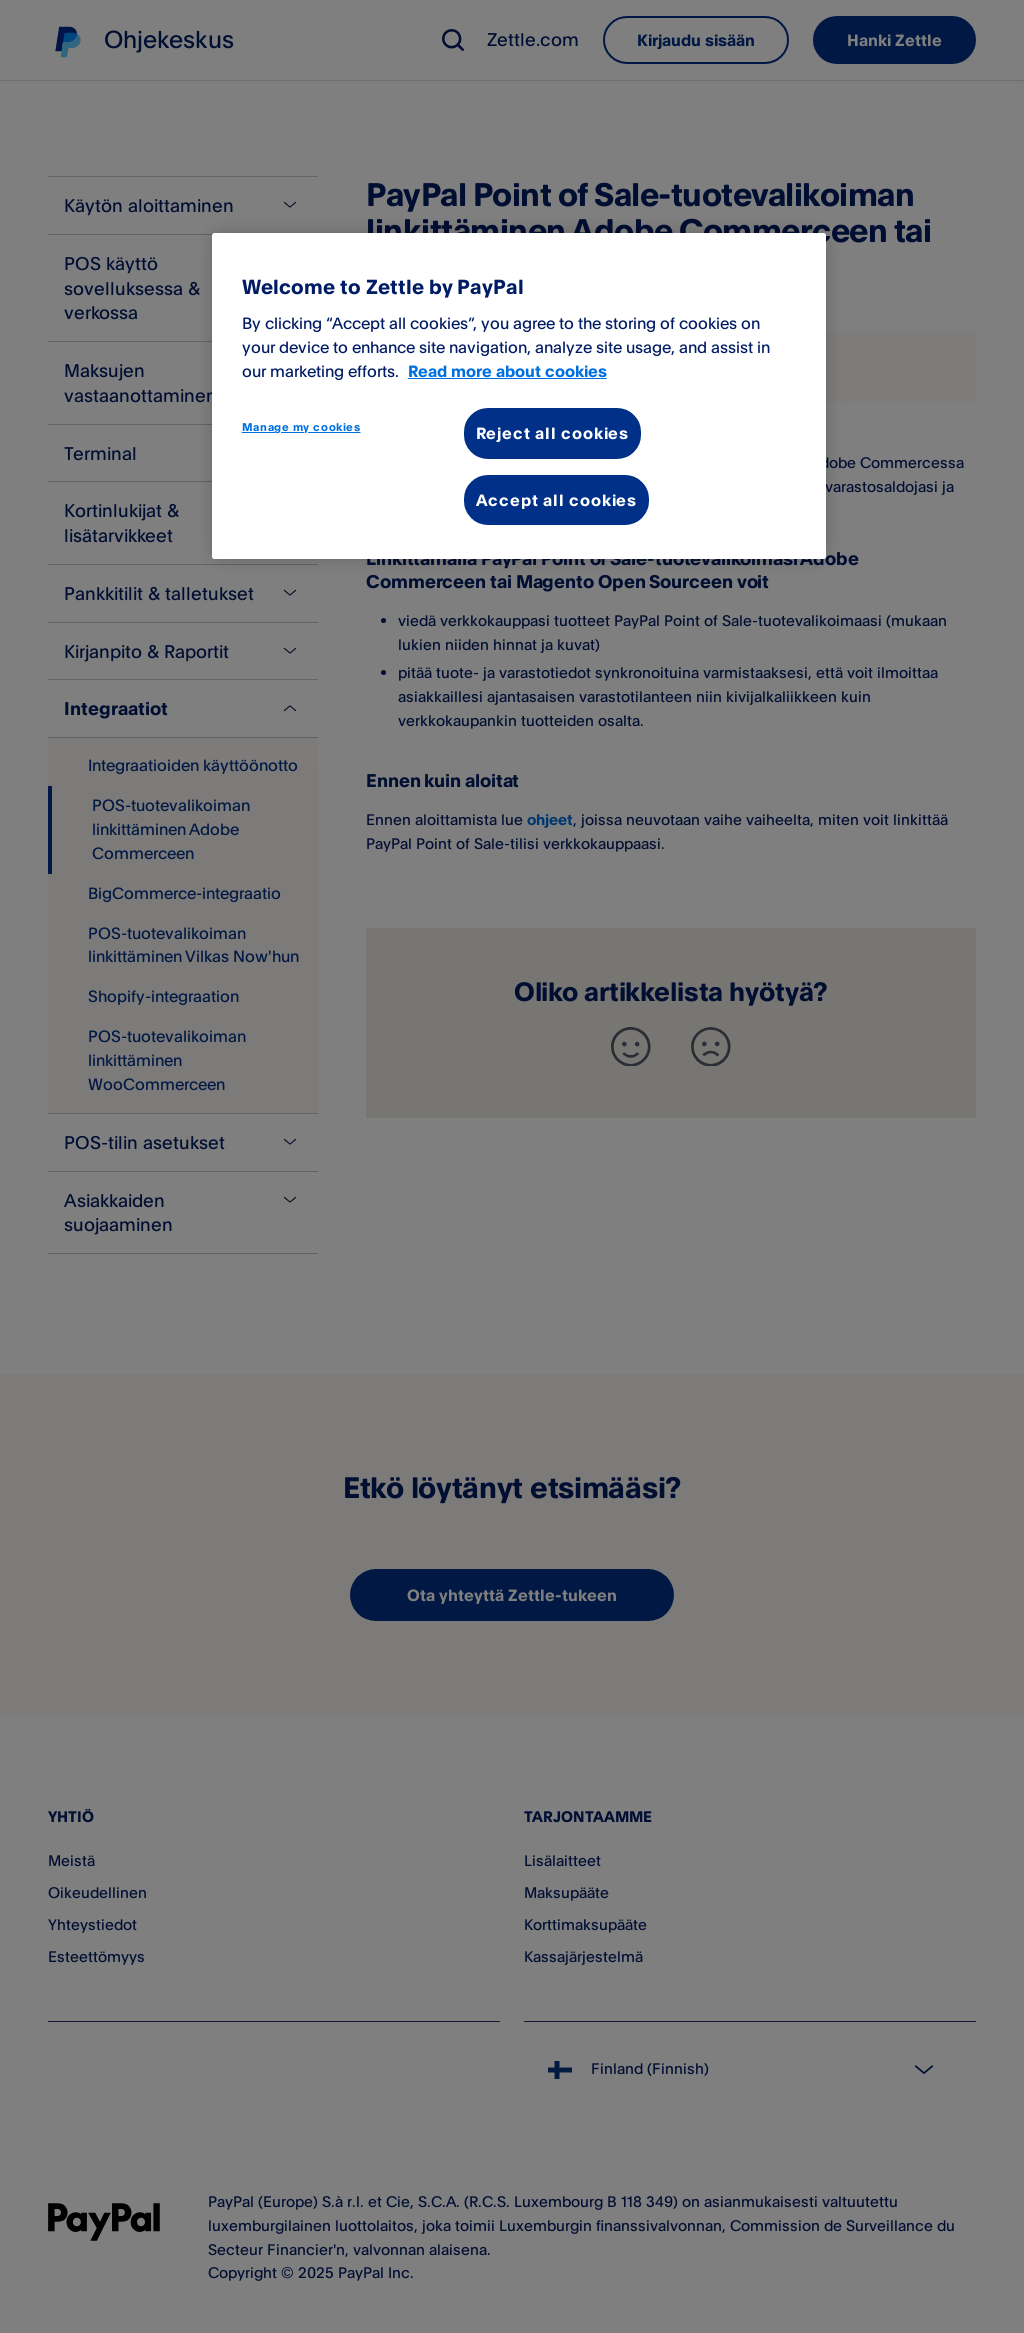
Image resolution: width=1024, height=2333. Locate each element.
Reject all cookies (552, 433)
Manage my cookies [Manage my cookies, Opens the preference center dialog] (301, 427)
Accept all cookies (556, 500)
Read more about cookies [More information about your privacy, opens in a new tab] (507, 371)
